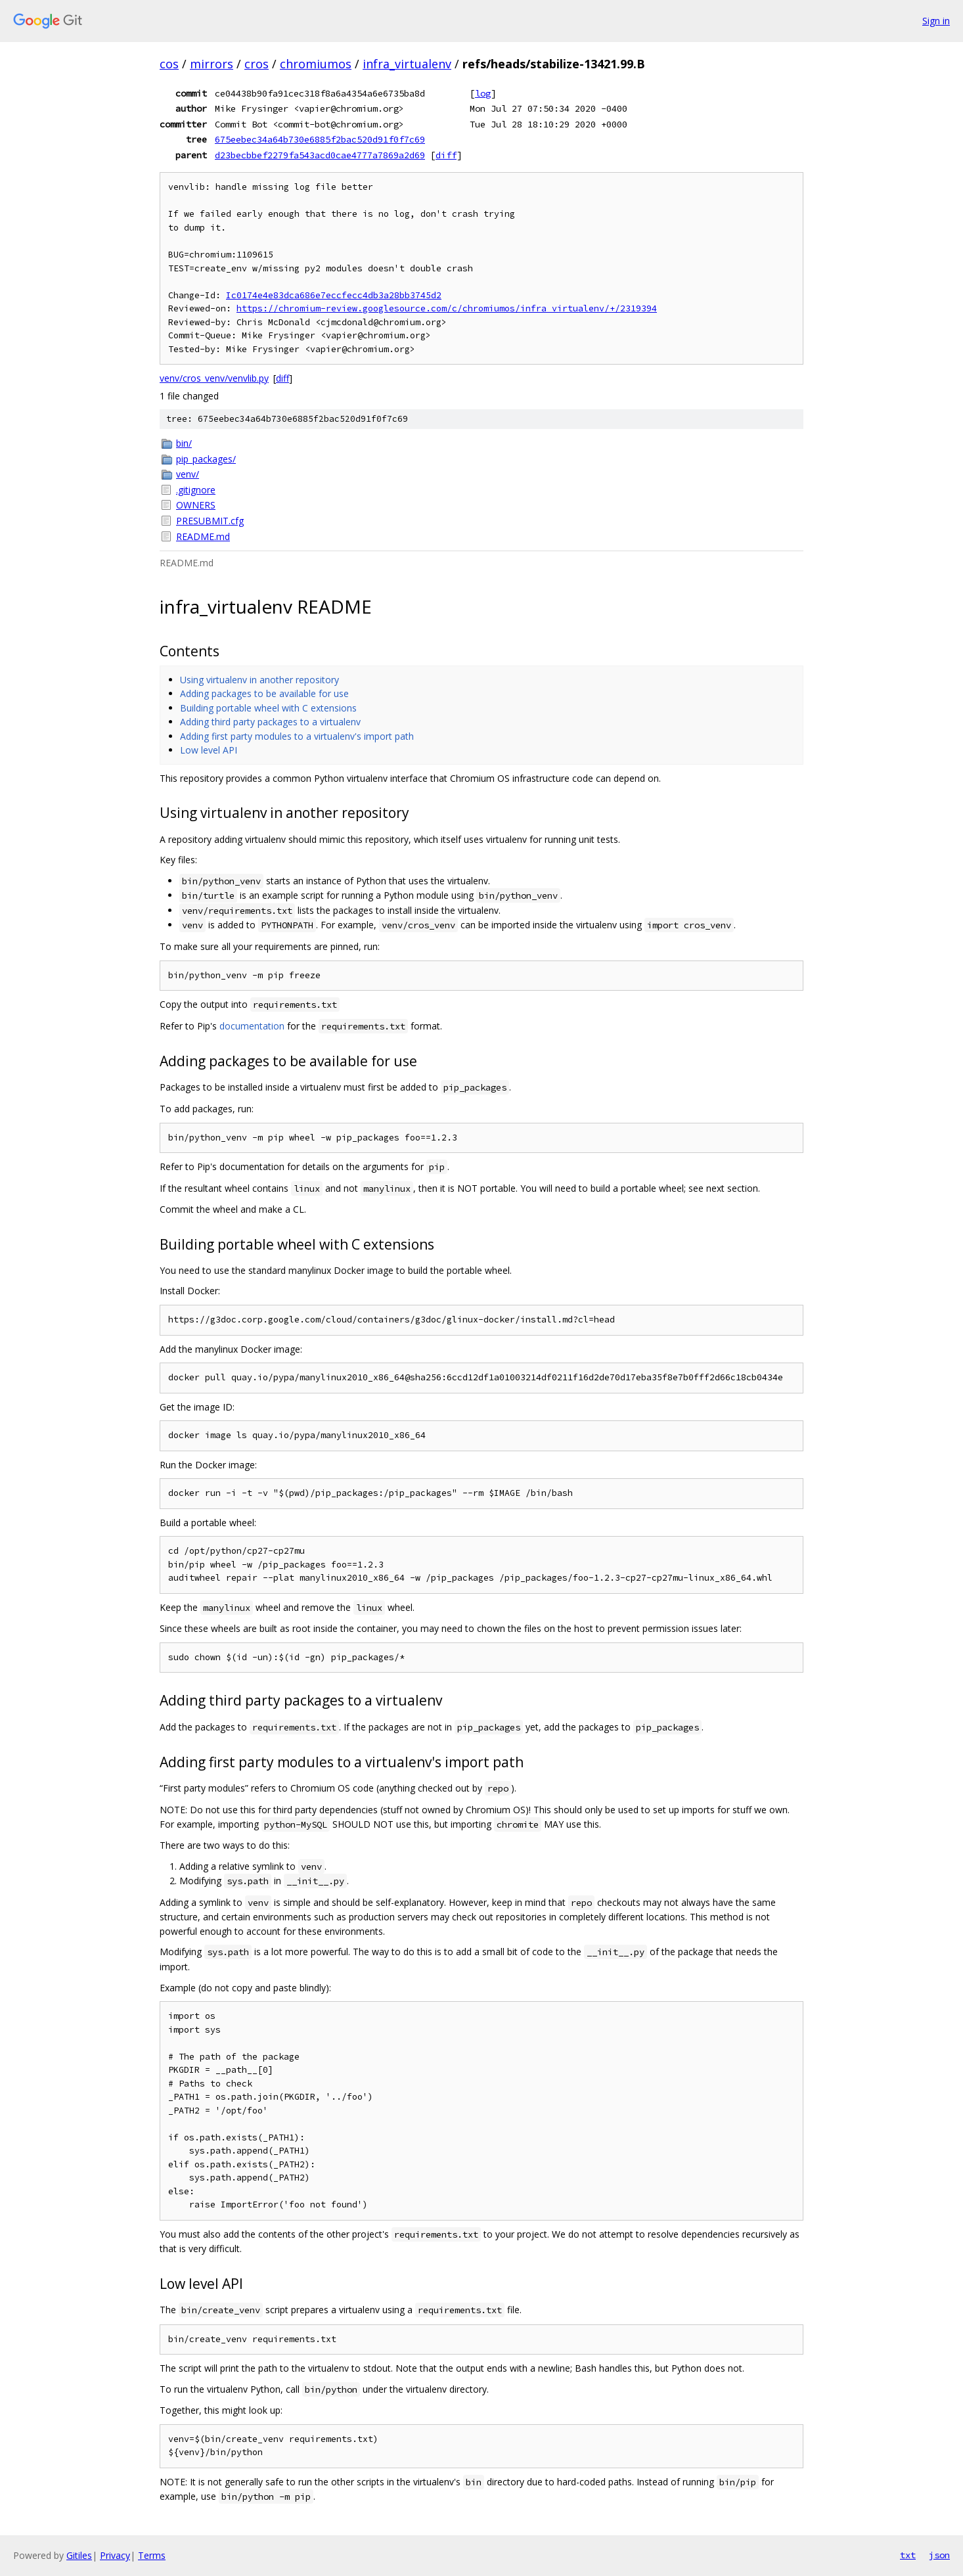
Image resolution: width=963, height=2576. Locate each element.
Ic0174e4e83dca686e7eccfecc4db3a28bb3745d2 (333, 295)
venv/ (187, 474)
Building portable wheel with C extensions (268, 708)
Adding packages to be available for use (264, 693)
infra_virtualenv (407, 64)
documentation (251, 1026)
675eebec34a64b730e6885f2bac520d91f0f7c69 (320, 139)
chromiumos (315, 64)
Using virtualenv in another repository (259, 679)
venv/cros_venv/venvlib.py (214, 378)
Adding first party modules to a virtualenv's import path (297, 736)
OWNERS (195, 505)
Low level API (208, 750)
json (939, 2555)
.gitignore (195, 490)
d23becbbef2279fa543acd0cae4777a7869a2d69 (320, 155)
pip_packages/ (206, 459)
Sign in (936, 20)
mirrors (211, 64)
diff (446, 155)
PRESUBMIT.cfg (210, 520)
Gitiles (79, 2555)
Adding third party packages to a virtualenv (270, 721)
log (483, 93)
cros (256, 64)
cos (169, 64)
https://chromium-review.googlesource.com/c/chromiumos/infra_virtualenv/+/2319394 (446, 308)
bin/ (184, 443)
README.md (203, 536)
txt (908, 2555)
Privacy (115, 2555)
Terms (152, 2555)
